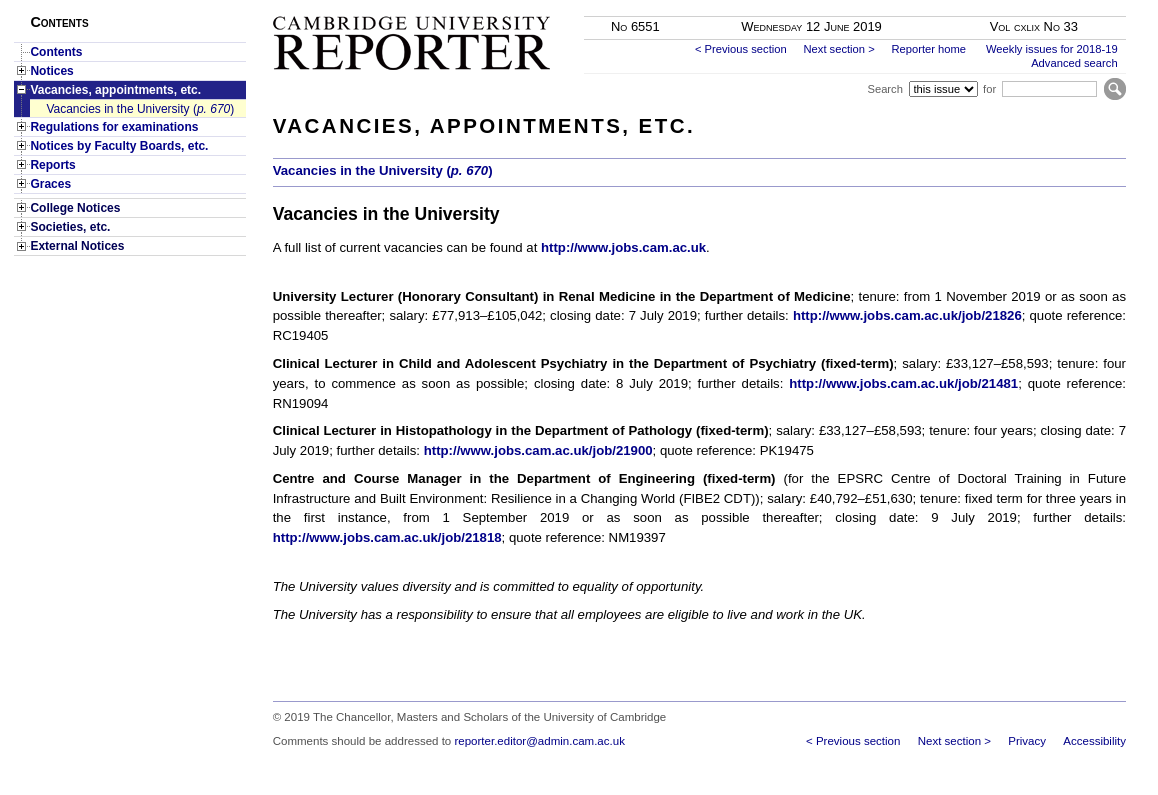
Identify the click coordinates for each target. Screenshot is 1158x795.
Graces (50, 184)
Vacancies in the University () (140, 109)
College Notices (75, 208)
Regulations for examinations (114, 127)
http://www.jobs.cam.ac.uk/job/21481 (903, 383)
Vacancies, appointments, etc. (115, 90)
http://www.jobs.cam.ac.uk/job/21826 (907, 315)
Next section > (838, 49)
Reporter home (928, 49)
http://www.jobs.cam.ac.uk (623, 247)
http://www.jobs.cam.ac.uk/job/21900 (538, 450)
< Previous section (741, 49)
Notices (51, 71)
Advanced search (1074, 63)
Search (884, 89)
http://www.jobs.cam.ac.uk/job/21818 (387, 537)
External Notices (77, 246)
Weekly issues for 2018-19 (1052, 49)
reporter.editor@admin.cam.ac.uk (539, 741)
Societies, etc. (70, 227)
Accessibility (1094, 741)
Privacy (1027, 741)
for (989, 89)
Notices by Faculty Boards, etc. (119, 146)
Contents (56, 52)
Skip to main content (1073, 6)
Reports (52, 165)
